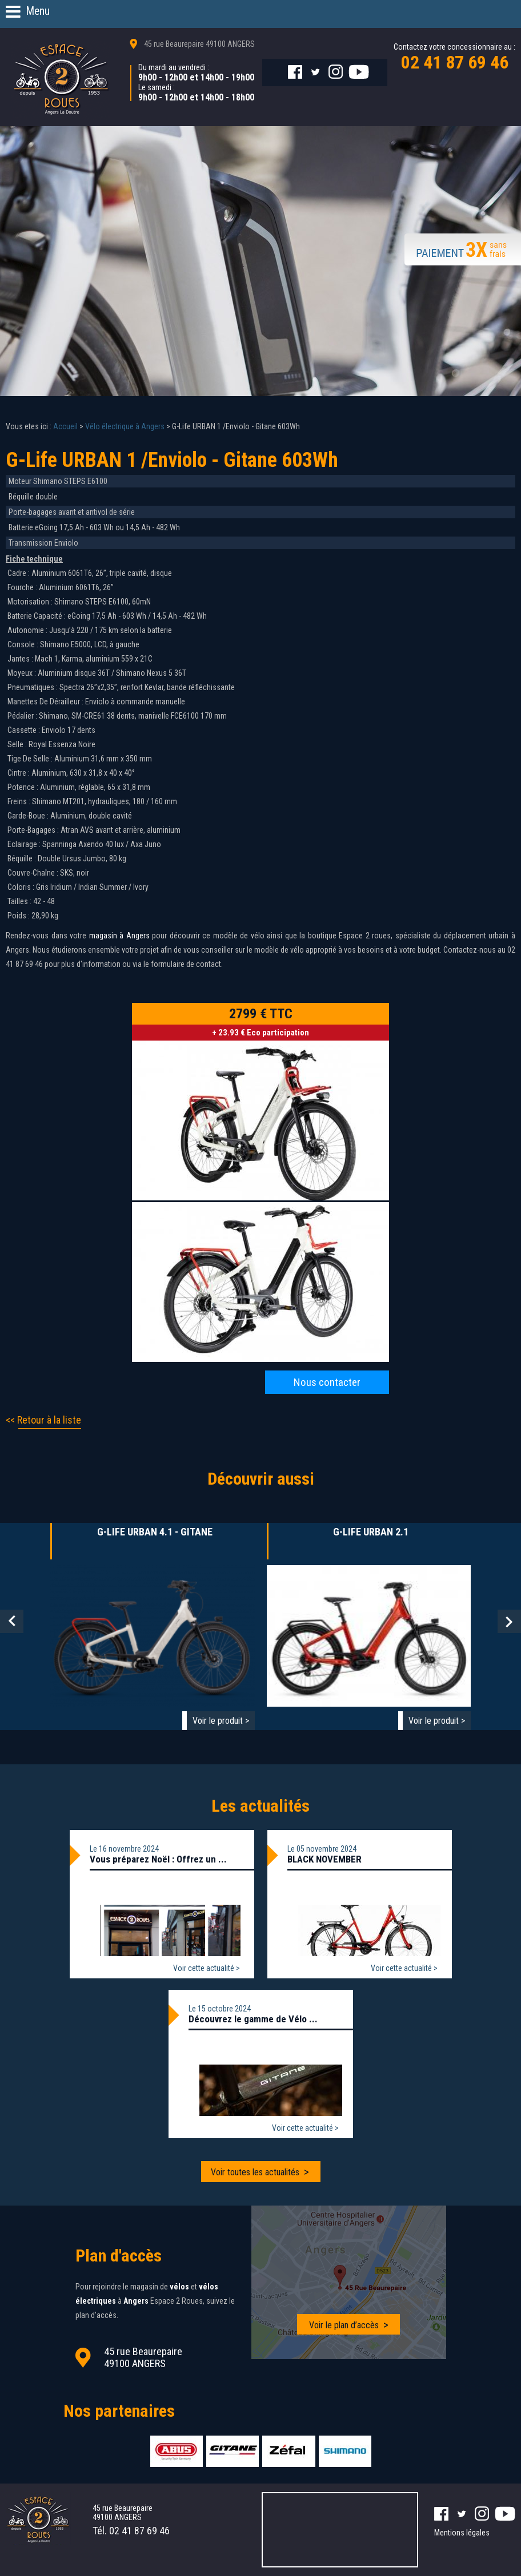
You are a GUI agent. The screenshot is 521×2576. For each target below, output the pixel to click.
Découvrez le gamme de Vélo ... (253, 2019)
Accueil (65, 426)
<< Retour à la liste (43, 1420)
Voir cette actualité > (206, 1968)
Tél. (131, 2531)
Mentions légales (462, 2532)
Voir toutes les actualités (255, 2172)
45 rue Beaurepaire (199, 44)
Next (509, 1621)
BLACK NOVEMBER (324, 1859)
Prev (11, 1621)
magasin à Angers (119, 935)
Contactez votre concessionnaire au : (454, 57)
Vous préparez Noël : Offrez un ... (158, 1859)
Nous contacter (327, 1382)
